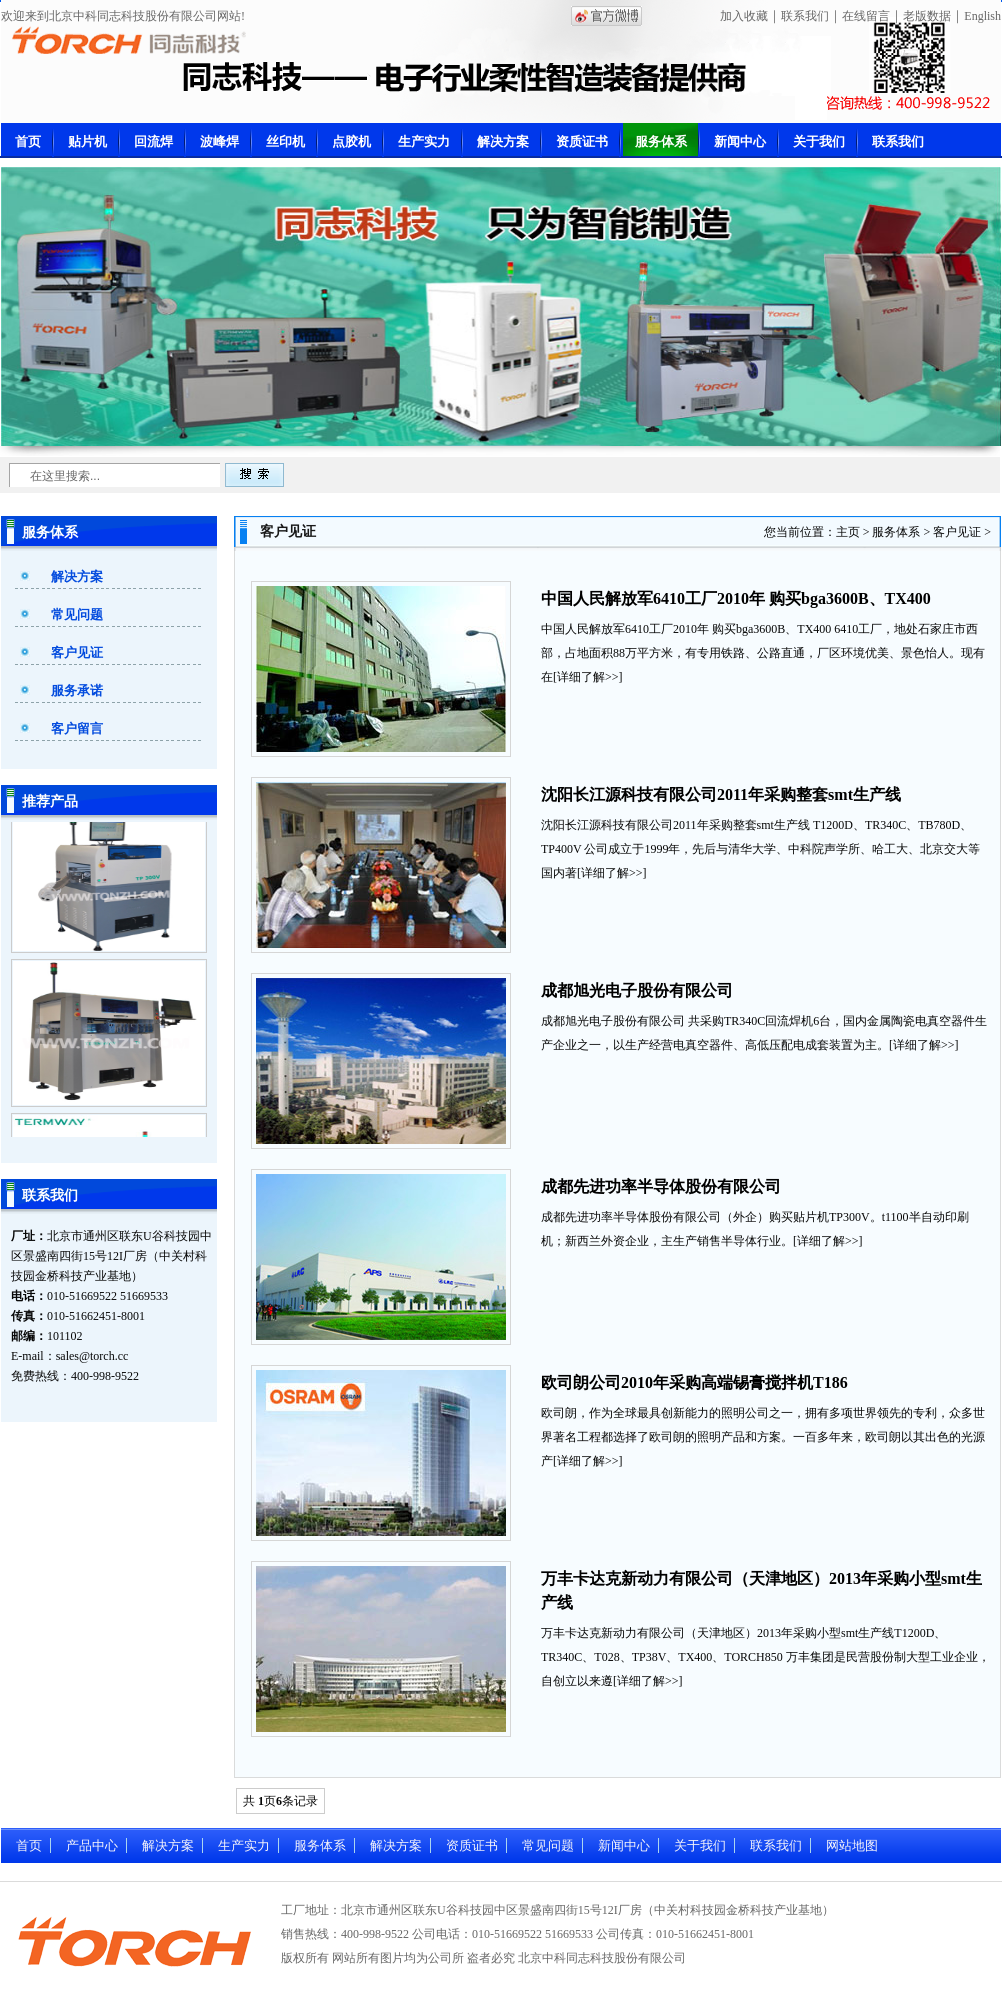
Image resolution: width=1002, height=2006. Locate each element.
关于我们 (819, 141)
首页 (28, 141)
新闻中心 (740, 141)
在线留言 (866, 16)
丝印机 (285, 141)
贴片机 (87, 141)
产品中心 (92, 1845)
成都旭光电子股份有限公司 (637, 990)
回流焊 (153, 141)
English (982, 16)
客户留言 (77, 728)
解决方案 (503, 141)
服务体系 (661, 141)
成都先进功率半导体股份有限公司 (661, 1186)
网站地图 (852, 1845)
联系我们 (805, 16)
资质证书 (582, 141)
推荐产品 (50, 801)
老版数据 (927, 16)
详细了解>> (588, 677)
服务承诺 (77, 690)
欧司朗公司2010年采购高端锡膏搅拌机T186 (694, 1382)
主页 (848, 532)
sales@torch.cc (92, 1356)
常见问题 (77, 614)
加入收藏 (744, 16)
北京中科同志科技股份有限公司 (602, 1958)
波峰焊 (219, 141)
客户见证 (77, 652)
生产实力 (424, 141)
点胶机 (351, 141)
